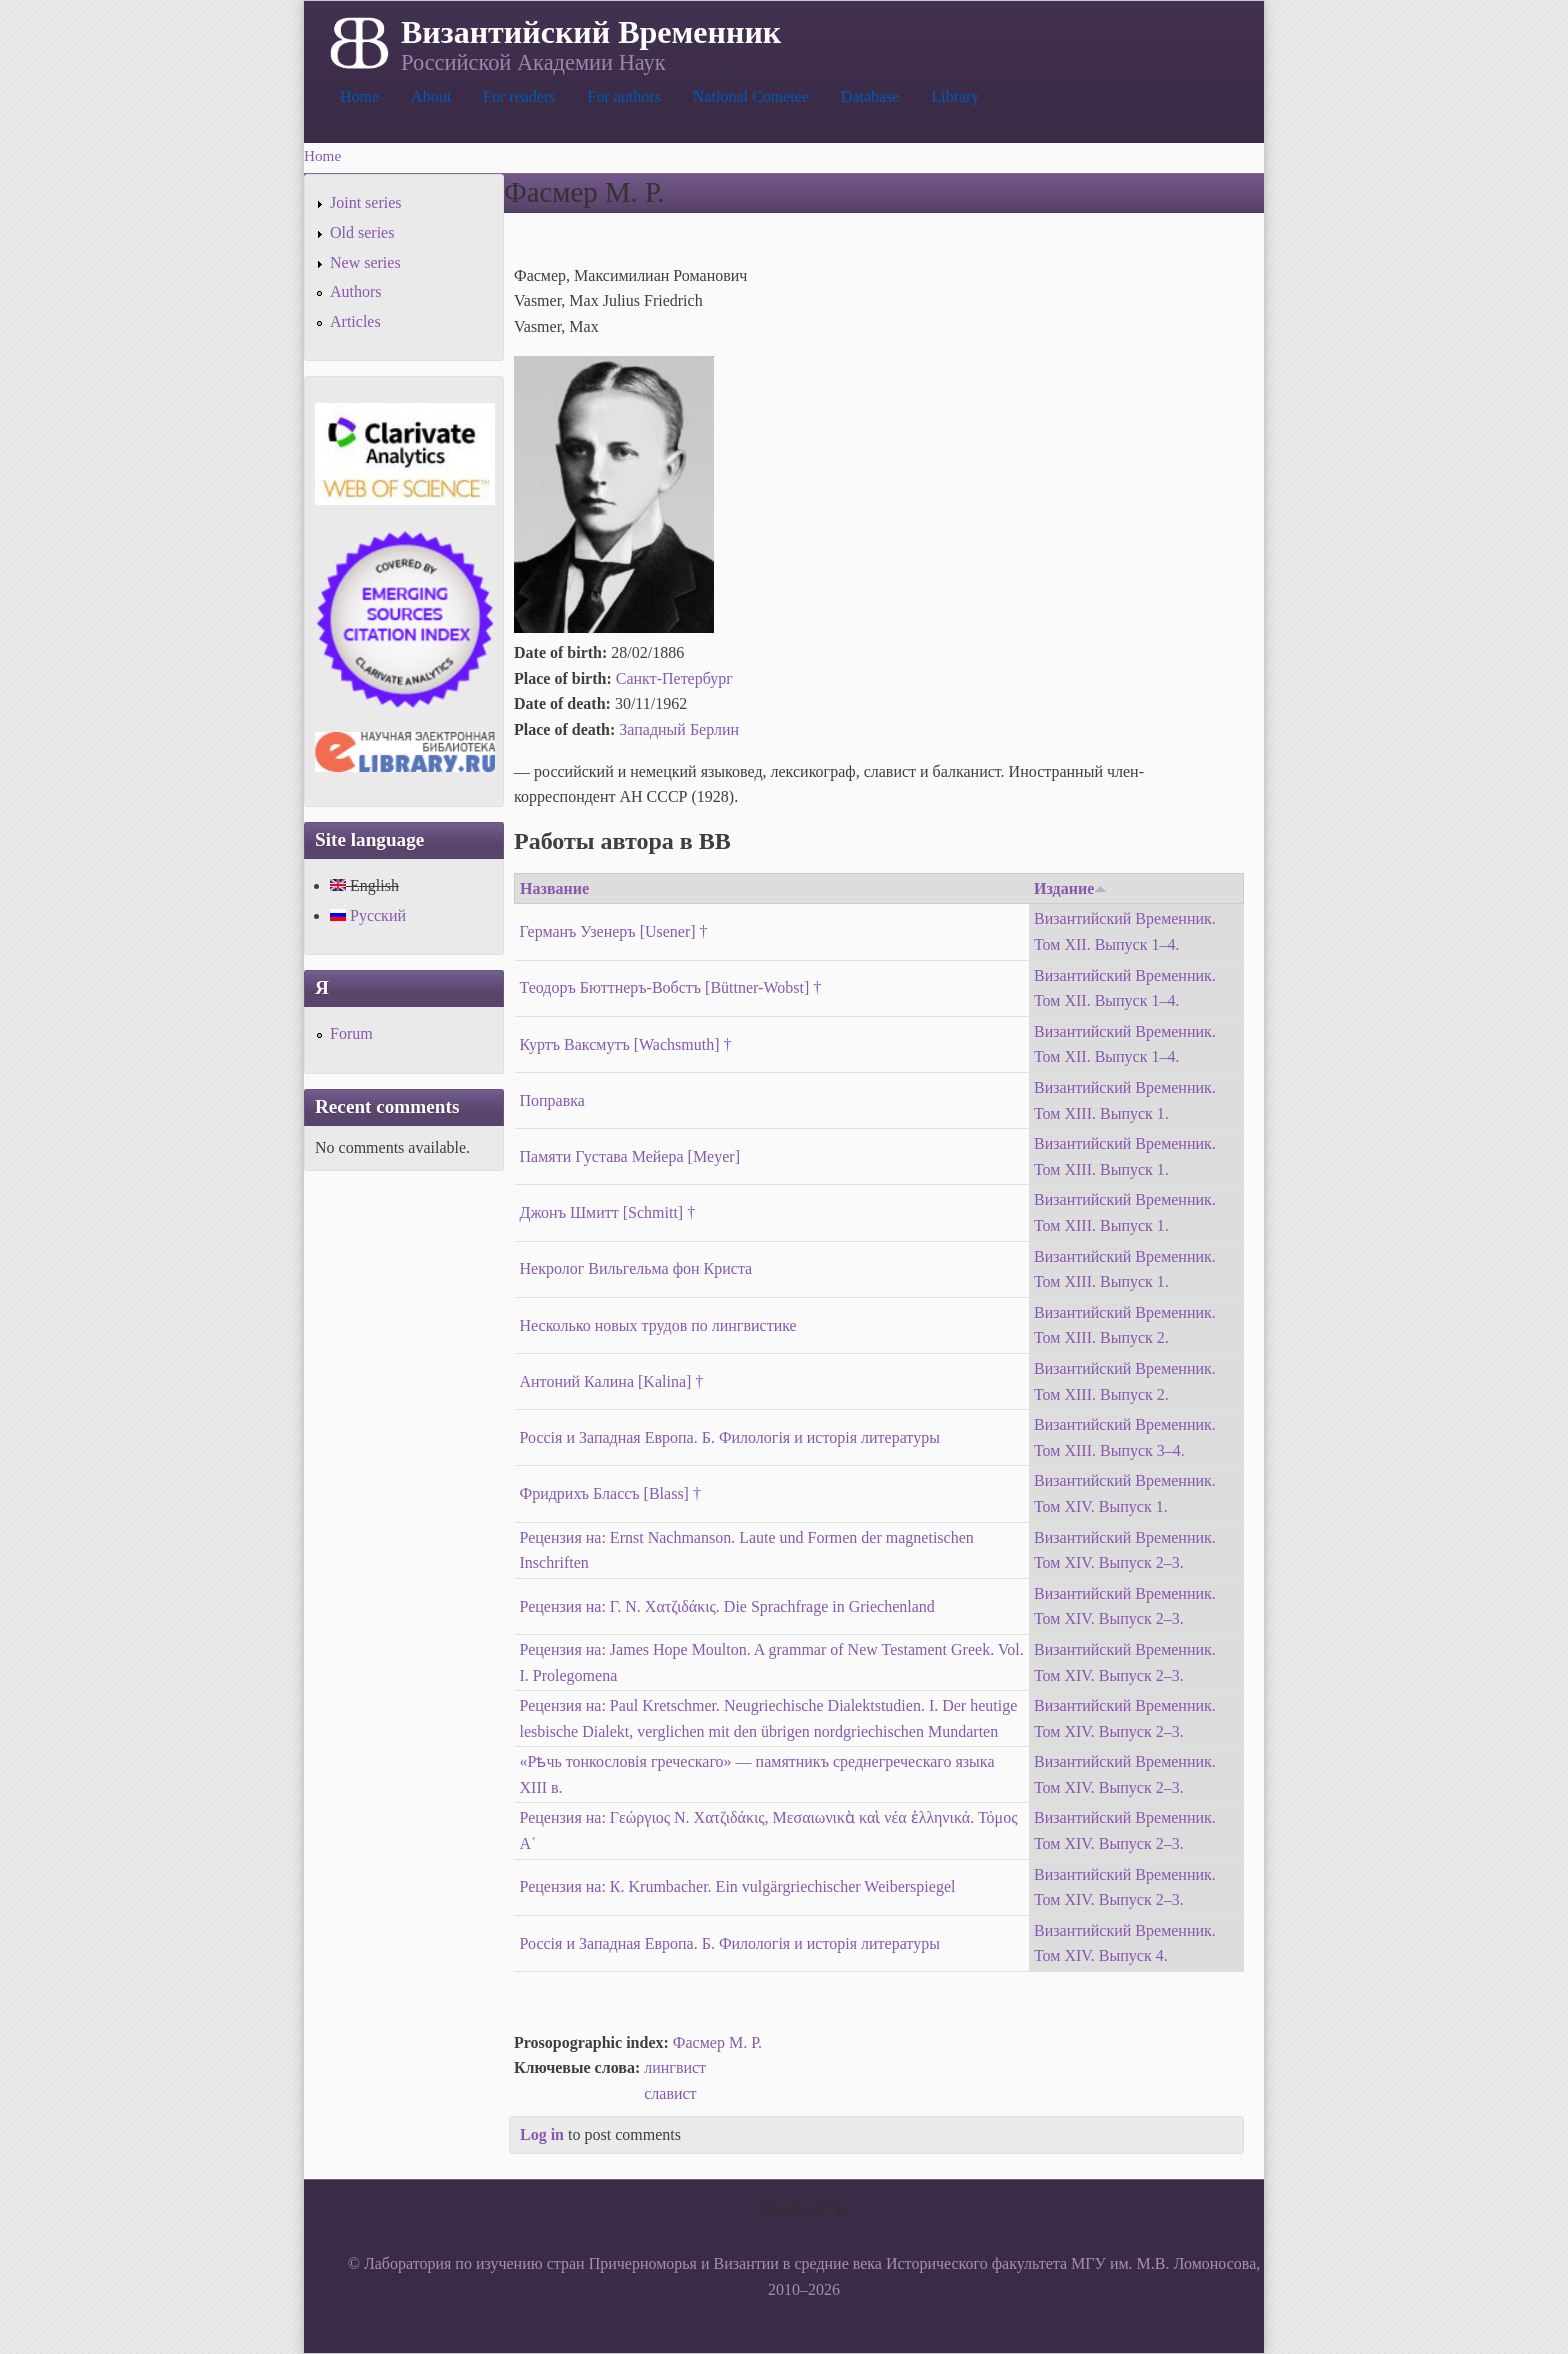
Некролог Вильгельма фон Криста (636, 1268)
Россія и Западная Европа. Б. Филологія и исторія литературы (730, 1437)
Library (955, 96)
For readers (519, 96)
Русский (368, 915)
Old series (362, 232)
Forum (351, 1033)
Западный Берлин (679, 729)
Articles (355, 321)
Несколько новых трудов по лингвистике (658, 1325)
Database (870, 96)
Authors (356, 291)
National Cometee (751, 96)
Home (359, 96)
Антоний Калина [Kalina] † (612, 1381)
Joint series (366, 202)
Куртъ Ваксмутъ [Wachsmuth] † (626, 1044)
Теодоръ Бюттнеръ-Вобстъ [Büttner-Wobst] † (671, 987)
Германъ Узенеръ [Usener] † (614, 931)
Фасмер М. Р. (717, 2042)
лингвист (675, 2067)
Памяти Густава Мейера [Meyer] (630, 1156)
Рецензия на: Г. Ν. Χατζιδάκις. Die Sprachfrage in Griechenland (727, 1606)
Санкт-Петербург (674, 678)
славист (670, 2093)
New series (365, 262)
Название (554, 888)
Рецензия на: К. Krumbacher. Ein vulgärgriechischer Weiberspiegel (738, 1886)
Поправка (552, 1100)
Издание (1070, 888)
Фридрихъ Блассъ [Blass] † (610, 1493)
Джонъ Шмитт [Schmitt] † (608, 1212)
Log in (542, 2134)
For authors (624, 96)
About (431, 96)
